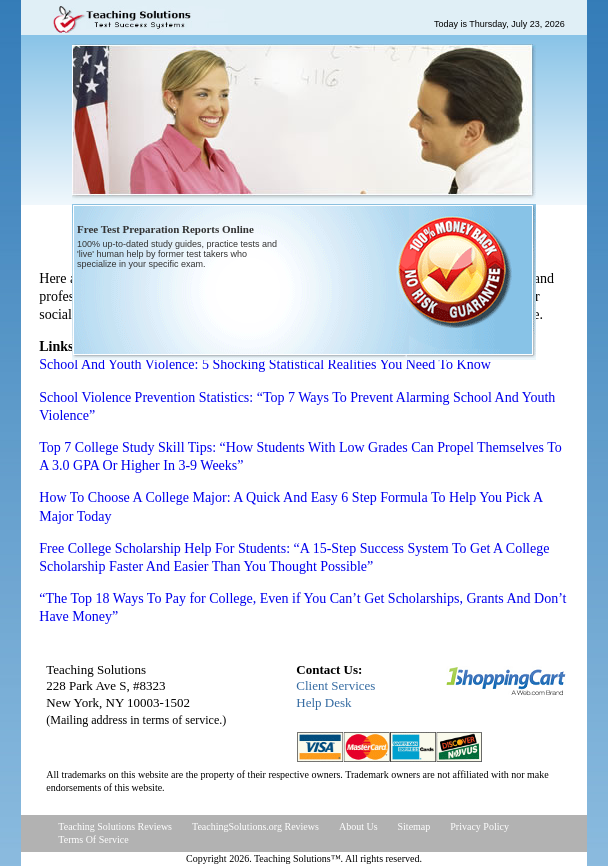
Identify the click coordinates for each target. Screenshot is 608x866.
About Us (358, 826)
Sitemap (414, 826)
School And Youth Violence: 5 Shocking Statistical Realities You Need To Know (265, 364)
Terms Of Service (93, 839)
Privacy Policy (479, 826)
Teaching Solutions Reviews (115, 826)
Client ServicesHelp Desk (335, 694)
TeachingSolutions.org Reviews (255, 826)
